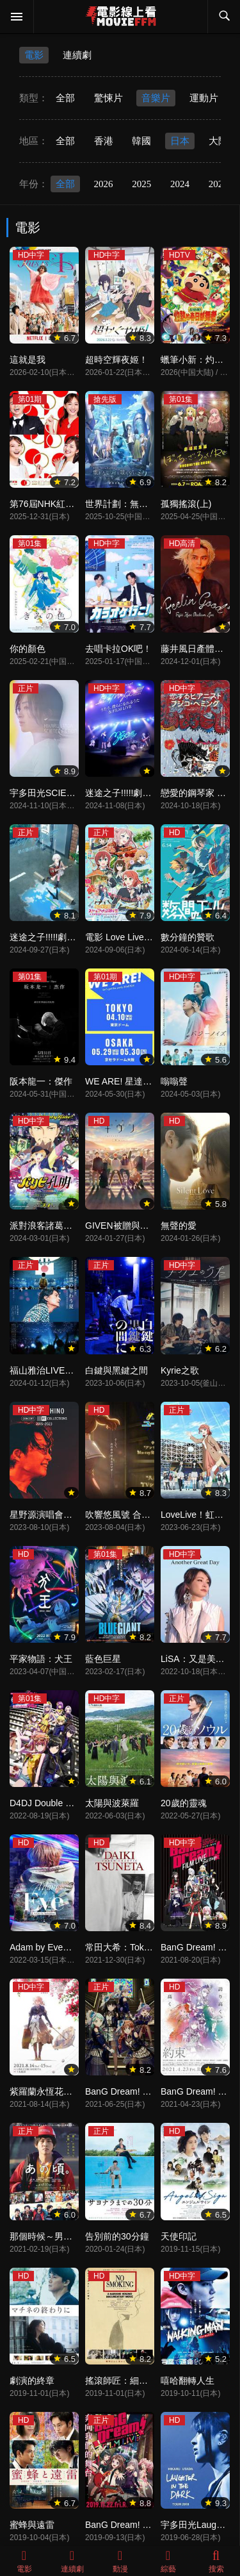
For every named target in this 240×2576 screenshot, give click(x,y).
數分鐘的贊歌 (187, 937)
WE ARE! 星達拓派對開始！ (140, 1081)
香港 (103, 141)
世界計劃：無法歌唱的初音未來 (148, 504)
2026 (103, 184)
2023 (218, 184)
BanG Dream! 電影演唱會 (136, 2525)
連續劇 (77, 55)
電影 (34, 55)
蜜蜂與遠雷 (32, 2525)
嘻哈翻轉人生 (187, 2380)
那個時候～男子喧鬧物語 (59, 2236)
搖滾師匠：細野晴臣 (125, 2380)
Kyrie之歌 (180, 1370)
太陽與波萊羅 (112, 1803)
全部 (65, 98)
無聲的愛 (178, 1225)
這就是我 (27, 359)
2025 (141, 184)
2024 (179, 184)
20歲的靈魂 (184, 1803)
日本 (179, 141)
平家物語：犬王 (41, 1659)
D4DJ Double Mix (44, 1803)
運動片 (203, 98)
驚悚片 (108, 98)
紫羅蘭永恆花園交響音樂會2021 (73, 2091)
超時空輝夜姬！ (116, 359)
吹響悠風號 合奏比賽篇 (131, 1514)
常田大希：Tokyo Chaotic (135, 1947)
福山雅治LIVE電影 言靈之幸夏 (70, 1370)
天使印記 (178, 2236)
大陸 (218, 141)
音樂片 (155, 98)
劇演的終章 (32, 2380)
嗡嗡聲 (174, 1081)
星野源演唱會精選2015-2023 (67, 1514)
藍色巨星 (103, 1659)
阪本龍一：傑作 (41, 1081)
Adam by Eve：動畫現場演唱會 (72, 1947)
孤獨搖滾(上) (186, 504)
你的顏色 (27, 649)
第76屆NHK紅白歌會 (51, 504)
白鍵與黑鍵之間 (116, 1370)
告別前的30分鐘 (117, 2236)
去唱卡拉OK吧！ (118, 649)
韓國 (141, 141)
